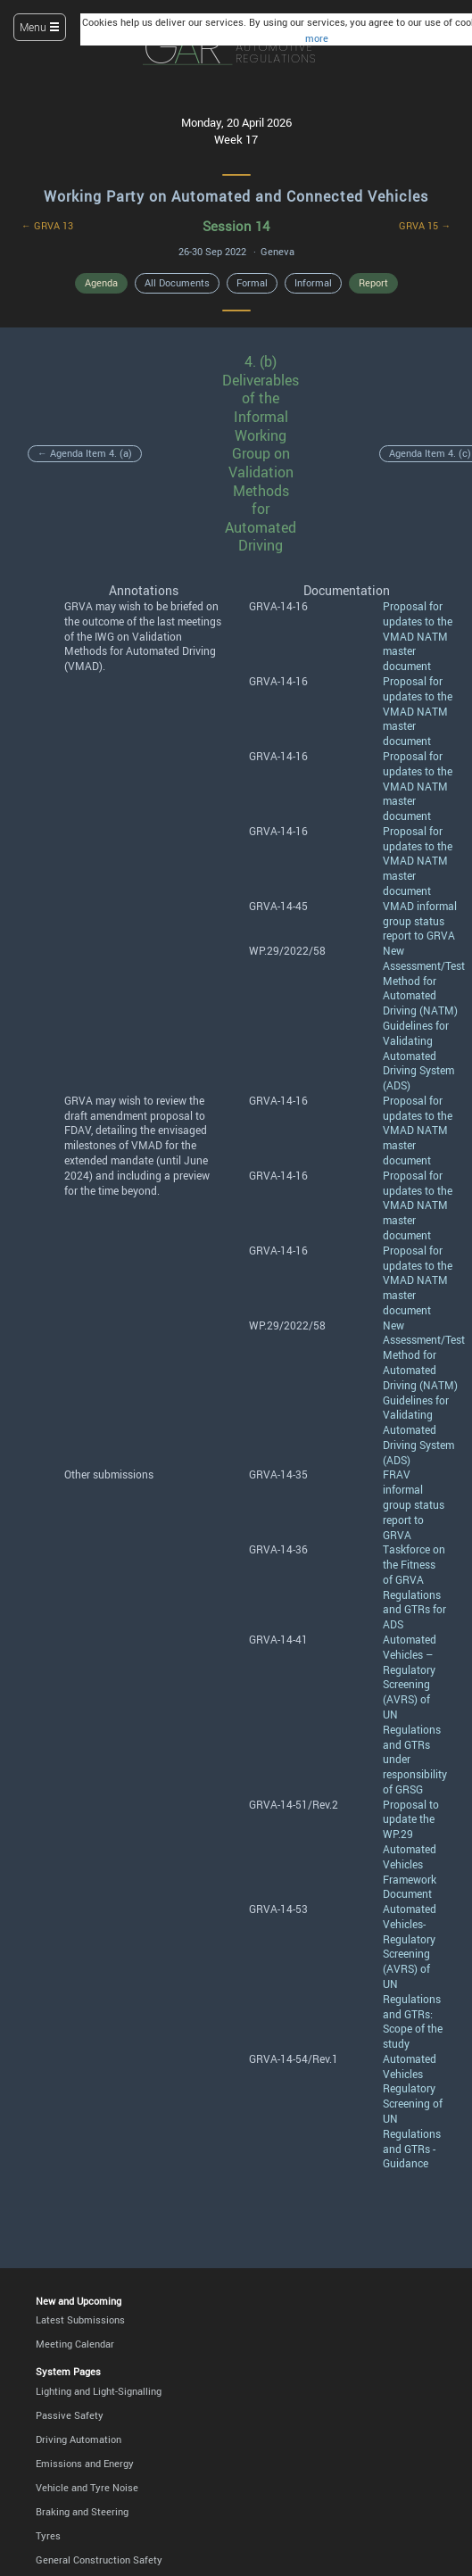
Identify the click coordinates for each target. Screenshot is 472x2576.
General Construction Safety (99, 2560)
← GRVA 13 (47, 225)
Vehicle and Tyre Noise (87, 2487)
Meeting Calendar (75, 2344)
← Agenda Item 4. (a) (84, 453)
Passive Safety (70, 2415)
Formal (252, 283)
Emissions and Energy (85, 2463)
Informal (313, 283)
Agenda (101, 283)
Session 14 (236, 226)
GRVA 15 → (425, 225)
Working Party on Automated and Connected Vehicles (236, 196)
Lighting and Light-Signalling (98, 2391)
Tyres (48, 2536)
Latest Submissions (80, 2320)
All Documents (177, 283)
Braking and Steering (82, 2512)
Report (373, 283)
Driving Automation (78, 2439)
